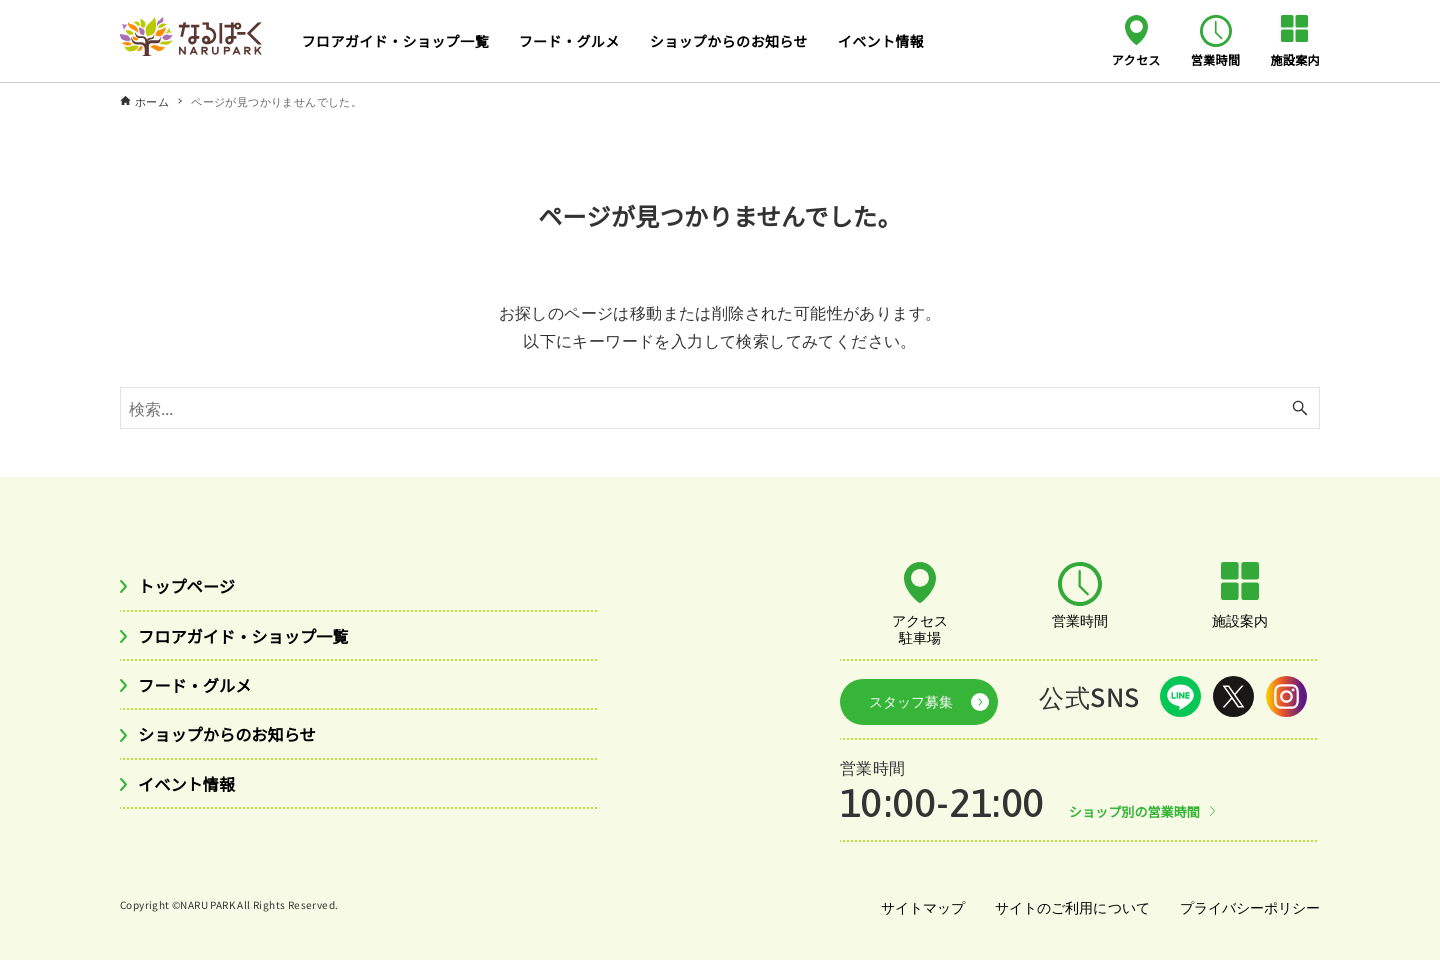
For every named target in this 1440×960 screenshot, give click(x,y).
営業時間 (1216, 59)
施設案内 (1295, 59)
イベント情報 (193, 794)
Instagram (1286, 696)
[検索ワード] (720, 408)
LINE (1180, 696)
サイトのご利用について (1067, 899)
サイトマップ (914, 899)
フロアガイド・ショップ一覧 (257, 639)
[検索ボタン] (1300, 408)
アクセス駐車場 (920, 628)
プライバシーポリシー (1248, 899)
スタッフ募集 (903, 697)
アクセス (1136, 59)
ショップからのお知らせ (239, 742)
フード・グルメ (202, 691)
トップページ (193, 587)
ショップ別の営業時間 (1141, 803)
